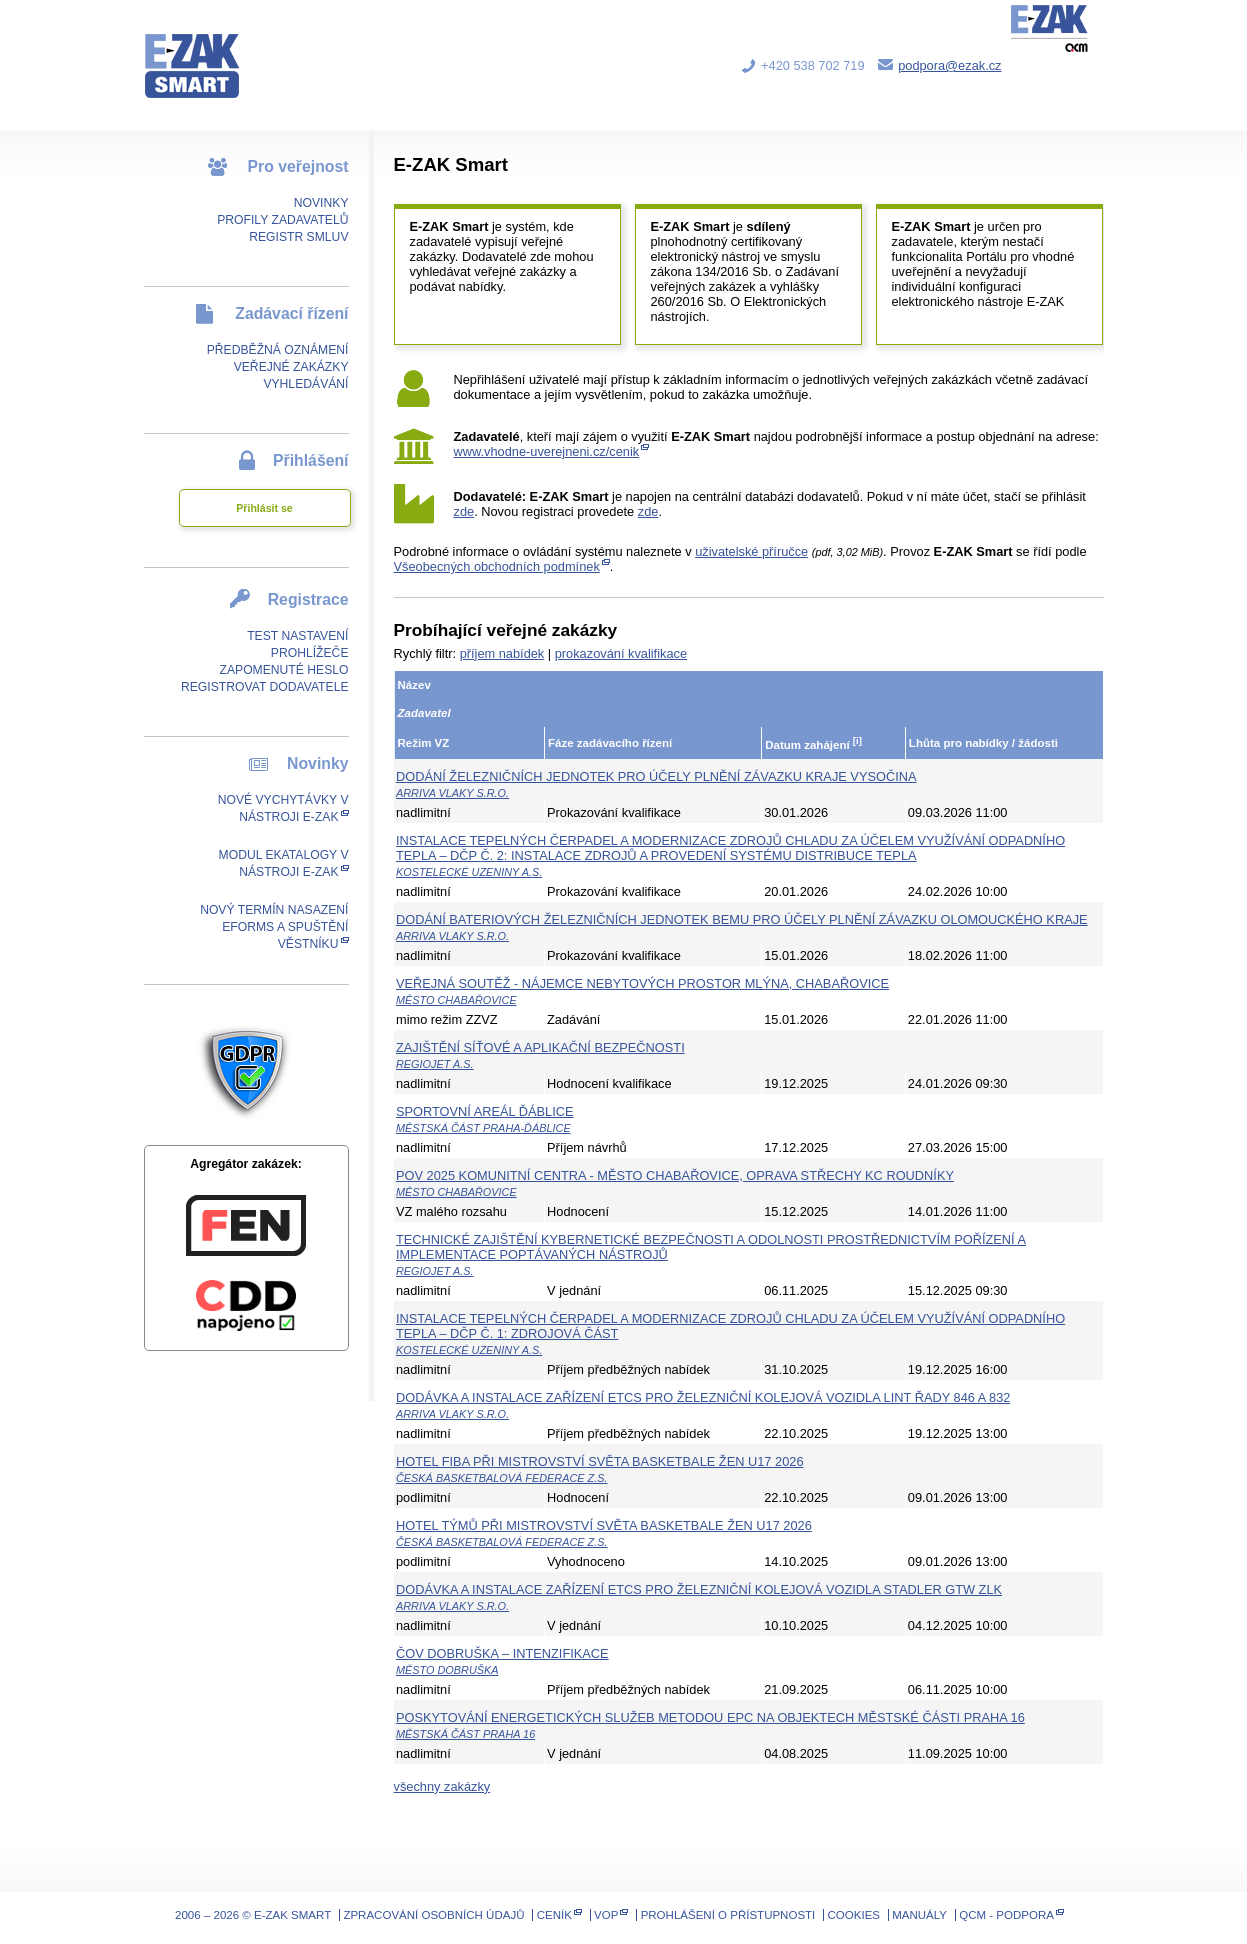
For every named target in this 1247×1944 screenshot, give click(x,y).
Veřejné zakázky (291, 367)
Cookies (854, 1915)
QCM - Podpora (1006, 1915)
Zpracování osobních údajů (433, 1915)
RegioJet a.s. (435, 1064)
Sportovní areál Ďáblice (485, 1111)
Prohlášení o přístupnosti (728, 1915)
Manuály (919, 1915)
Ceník (554, 1915)
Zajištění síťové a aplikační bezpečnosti (540, 1047)
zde (464, 511)
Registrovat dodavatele (265, 687)
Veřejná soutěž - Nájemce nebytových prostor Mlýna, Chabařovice (642, 983)
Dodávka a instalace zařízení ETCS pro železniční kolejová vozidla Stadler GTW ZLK (699, 1589)
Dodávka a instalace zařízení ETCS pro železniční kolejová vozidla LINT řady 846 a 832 (703, 1397)
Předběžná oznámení (278, 350)
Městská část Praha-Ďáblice (483, 1128)
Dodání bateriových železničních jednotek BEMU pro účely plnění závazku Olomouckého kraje (742, 919)
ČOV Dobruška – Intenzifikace (502, 1653)
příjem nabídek (502, 653)
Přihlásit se (264, 508)
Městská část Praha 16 (465, 1734)
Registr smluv (298, 237)
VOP (606, 1915)
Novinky (321, 203)
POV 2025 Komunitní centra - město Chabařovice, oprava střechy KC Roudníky (675, 1175)
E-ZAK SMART (204, 50)
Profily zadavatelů (282, 220)
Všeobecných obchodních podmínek (497, 566)
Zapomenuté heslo (283, 670)
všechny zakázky (442, 1786)
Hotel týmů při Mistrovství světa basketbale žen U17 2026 (604, 1525)
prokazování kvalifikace (621, 653)
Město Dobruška (447, 1670)
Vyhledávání (305, 384)
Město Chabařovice (456, 1000)
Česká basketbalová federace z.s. (502, 1478)
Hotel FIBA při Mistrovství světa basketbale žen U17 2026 (600, 1461)
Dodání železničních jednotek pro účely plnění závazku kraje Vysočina (656, 776)
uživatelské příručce (751, 551)
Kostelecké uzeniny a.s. (469, 872)
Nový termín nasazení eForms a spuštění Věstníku (274, 927)
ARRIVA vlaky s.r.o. (452, 793)
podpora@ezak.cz (949, 65)
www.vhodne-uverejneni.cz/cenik (547, 451)
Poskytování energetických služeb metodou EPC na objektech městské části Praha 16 (710, 1717)
